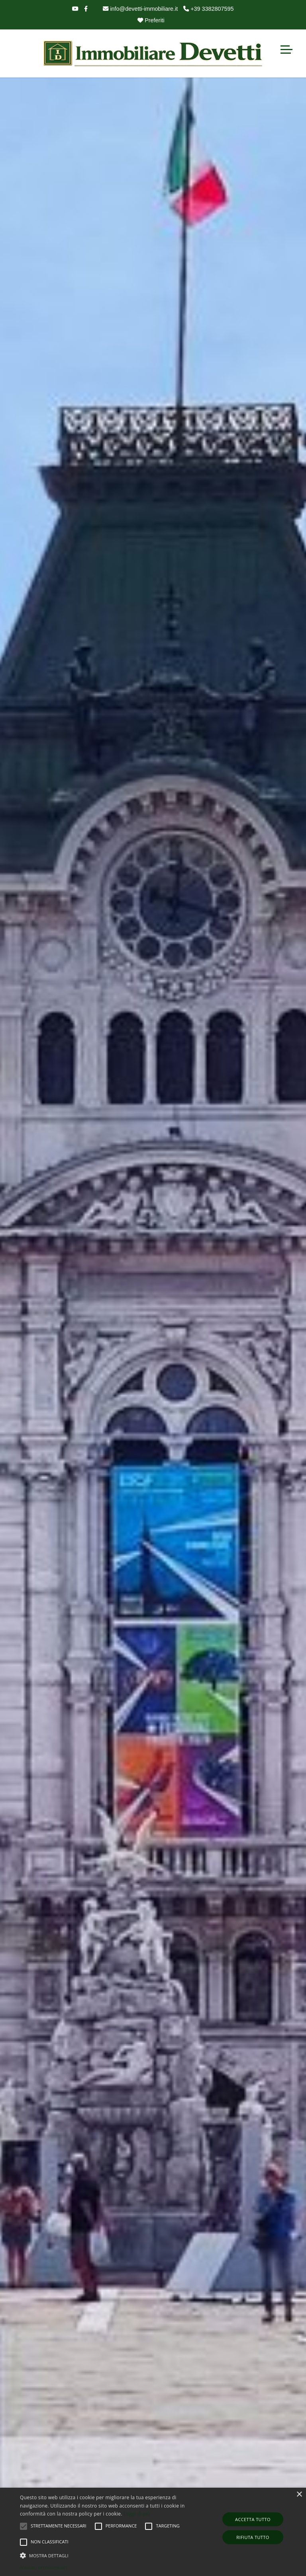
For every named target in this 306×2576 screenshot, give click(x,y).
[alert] (153, 2532)
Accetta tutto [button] (253, 2519)
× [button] (299, 2495)
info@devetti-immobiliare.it (140, 9)
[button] (106, 2555)
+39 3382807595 (208, 9)
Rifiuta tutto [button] (252, 2537)
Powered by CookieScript (44, 2567)
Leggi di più (137, 2513)
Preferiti (151, 20)
